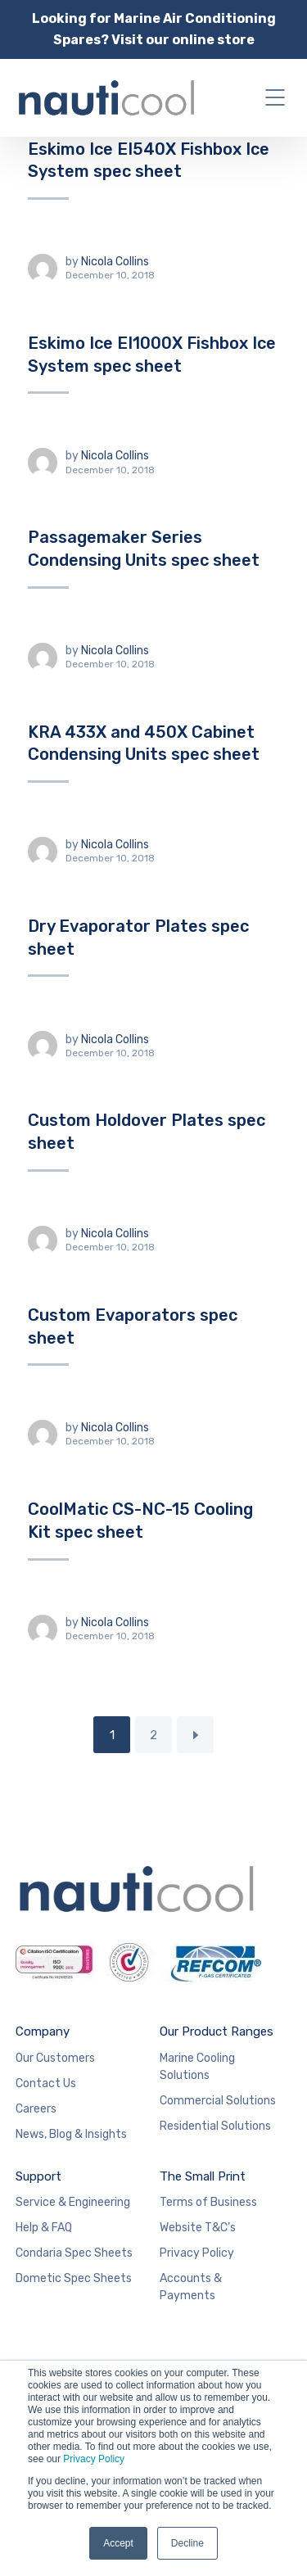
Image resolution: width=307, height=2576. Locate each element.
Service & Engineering (73, 2202)
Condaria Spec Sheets (74, 2253)
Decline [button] (187, 2543)
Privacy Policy (93, 2459)
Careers (36, 2109)
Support (38, 2176)
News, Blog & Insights (71, 2134)
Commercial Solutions (218, 2101)
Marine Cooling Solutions (197, 2066)
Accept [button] (118, 2543)
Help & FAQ (44, 2228)
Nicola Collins (115, 262)
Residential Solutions (215, 2126)
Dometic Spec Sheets (74, 2278)
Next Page (195, 1734)
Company (43, 2031)
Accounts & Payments (191, 2287)
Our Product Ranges (216, 2031)
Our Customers (55, 2058)
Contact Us (46, 2083)
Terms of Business (208, 2202)
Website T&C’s (198, 2228)
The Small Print (203, 2176)
